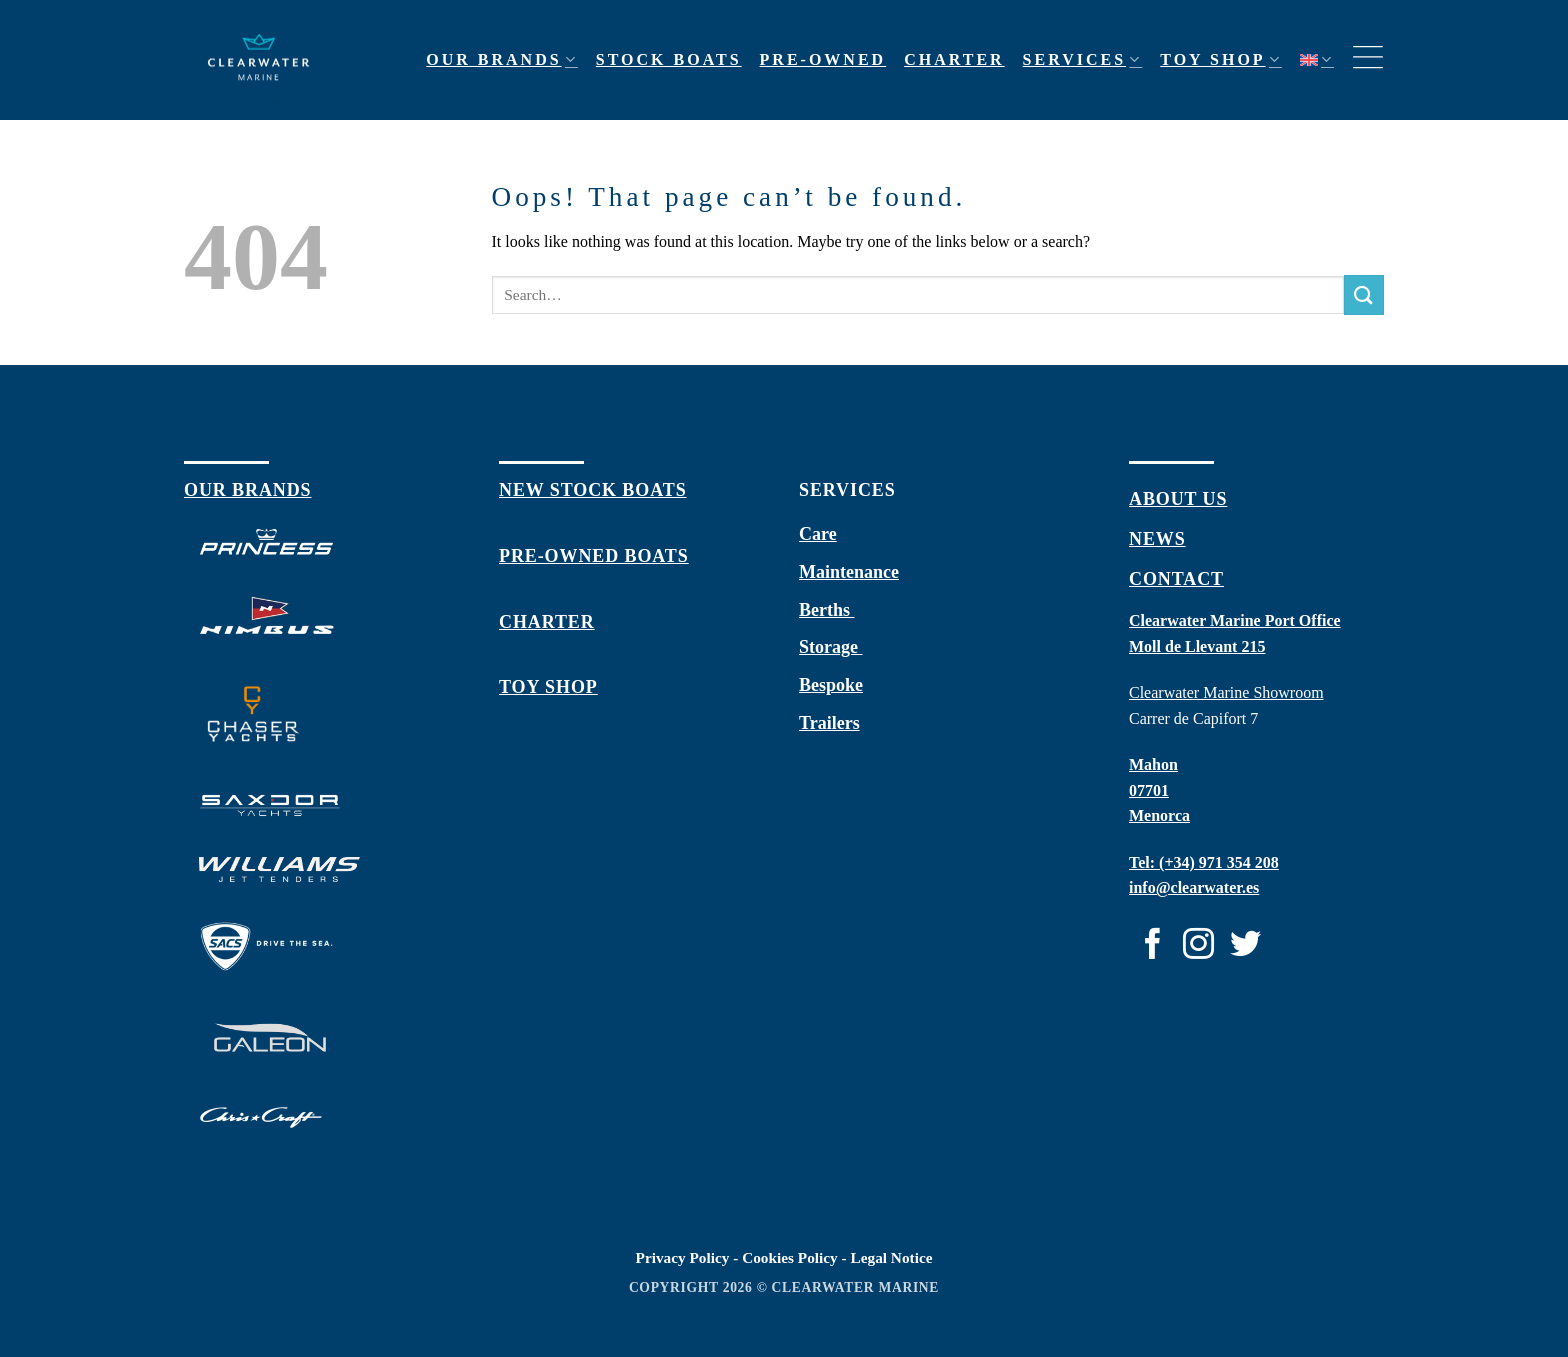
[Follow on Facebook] (1152, 946)
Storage (830, 647)
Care (818, 534)
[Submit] (1364, 294)
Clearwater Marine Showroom (1226, 692)
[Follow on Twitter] (1245, 946)
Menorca (1159, 815)
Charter (954, 59)
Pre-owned (823, 59)
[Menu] (1368, 59)
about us (1178, 499)
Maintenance (849, 572)
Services (1083, 59)
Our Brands (502, 59)
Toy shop (1221, 59)
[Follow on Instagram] (1198, 946)
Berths (827, 610)
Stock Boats (669, 59)
